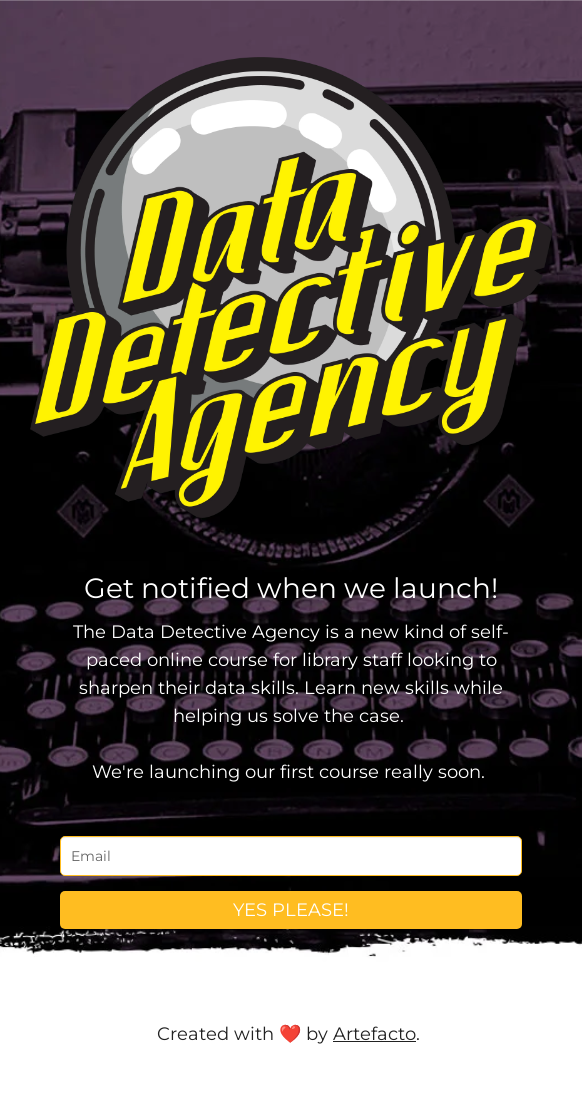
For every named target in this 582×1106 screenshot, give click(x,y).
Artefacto (374, 1034)
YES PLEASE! (291, 910)
